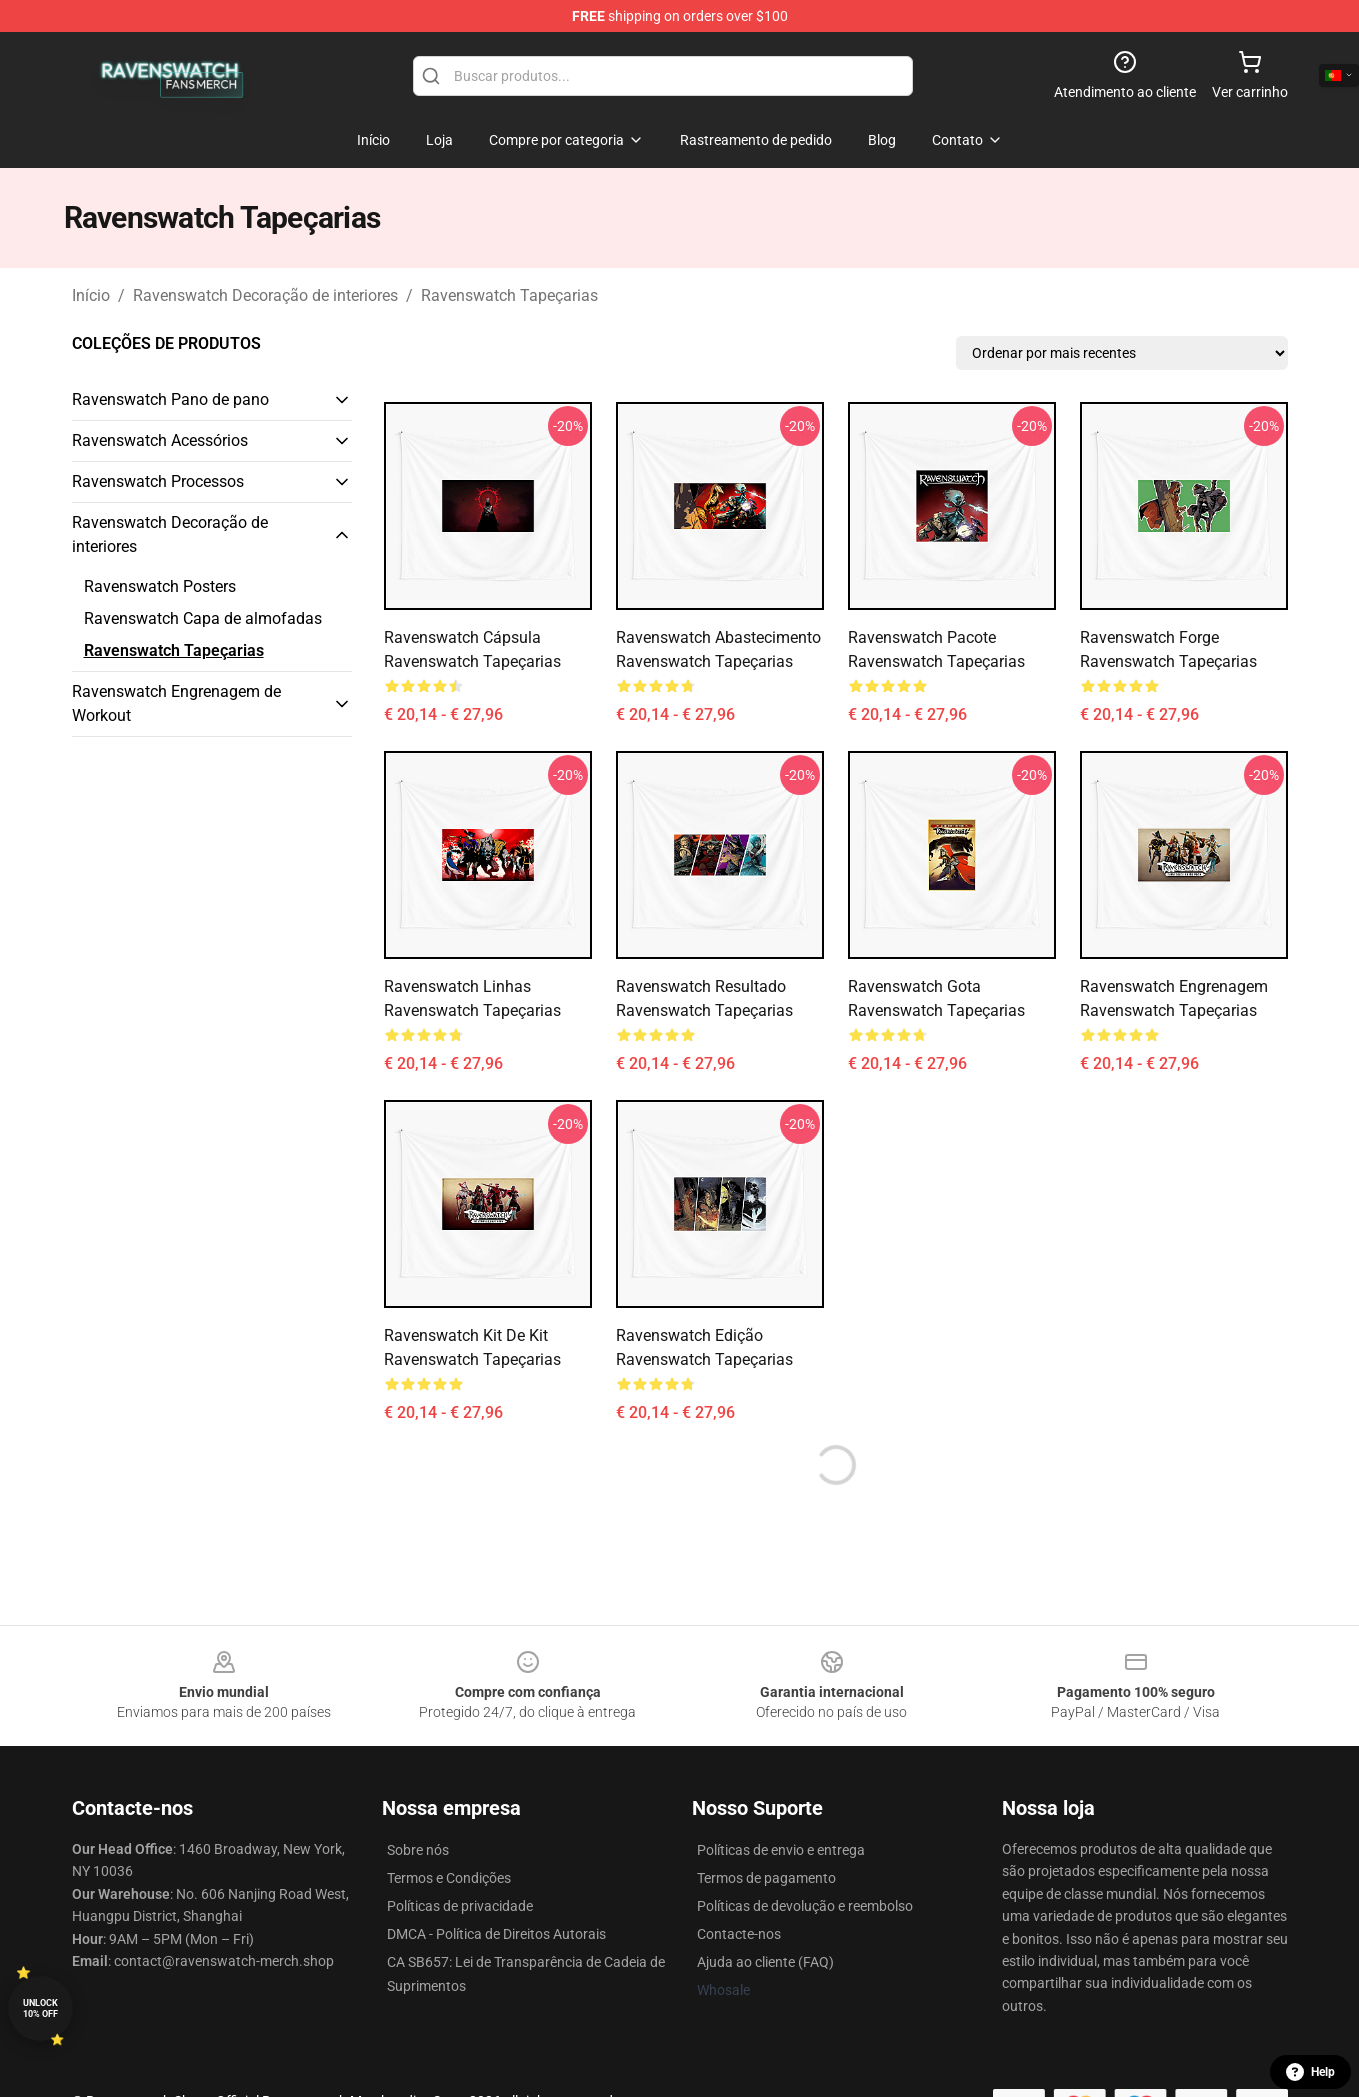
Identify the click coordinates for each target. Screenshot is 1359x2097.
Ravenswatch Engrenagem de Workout (176, 703)
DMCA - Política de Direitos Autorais (496, 1934)
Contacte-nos (739, 1934)
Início (91, 295)
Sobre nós (418, 1850)
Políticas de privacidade (460, 1906)
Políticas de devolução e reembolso (805, 1906)
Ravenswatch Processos (158, 481)
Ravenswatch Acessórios (160, 440)
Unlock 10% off (40, 2008)
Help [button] (1310, 2072)
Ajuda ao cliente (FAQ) (765, 1962)
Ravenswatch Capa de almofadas (203, 618)
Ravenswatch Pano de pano (170, 399)
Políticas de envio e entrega (781, 1850)
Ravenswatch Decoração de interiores (265, 295)
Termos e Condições (449, 1878)
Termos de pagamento (766, 1878)
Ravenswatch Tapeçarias (509, 295)
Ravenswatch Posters (160, 586)
